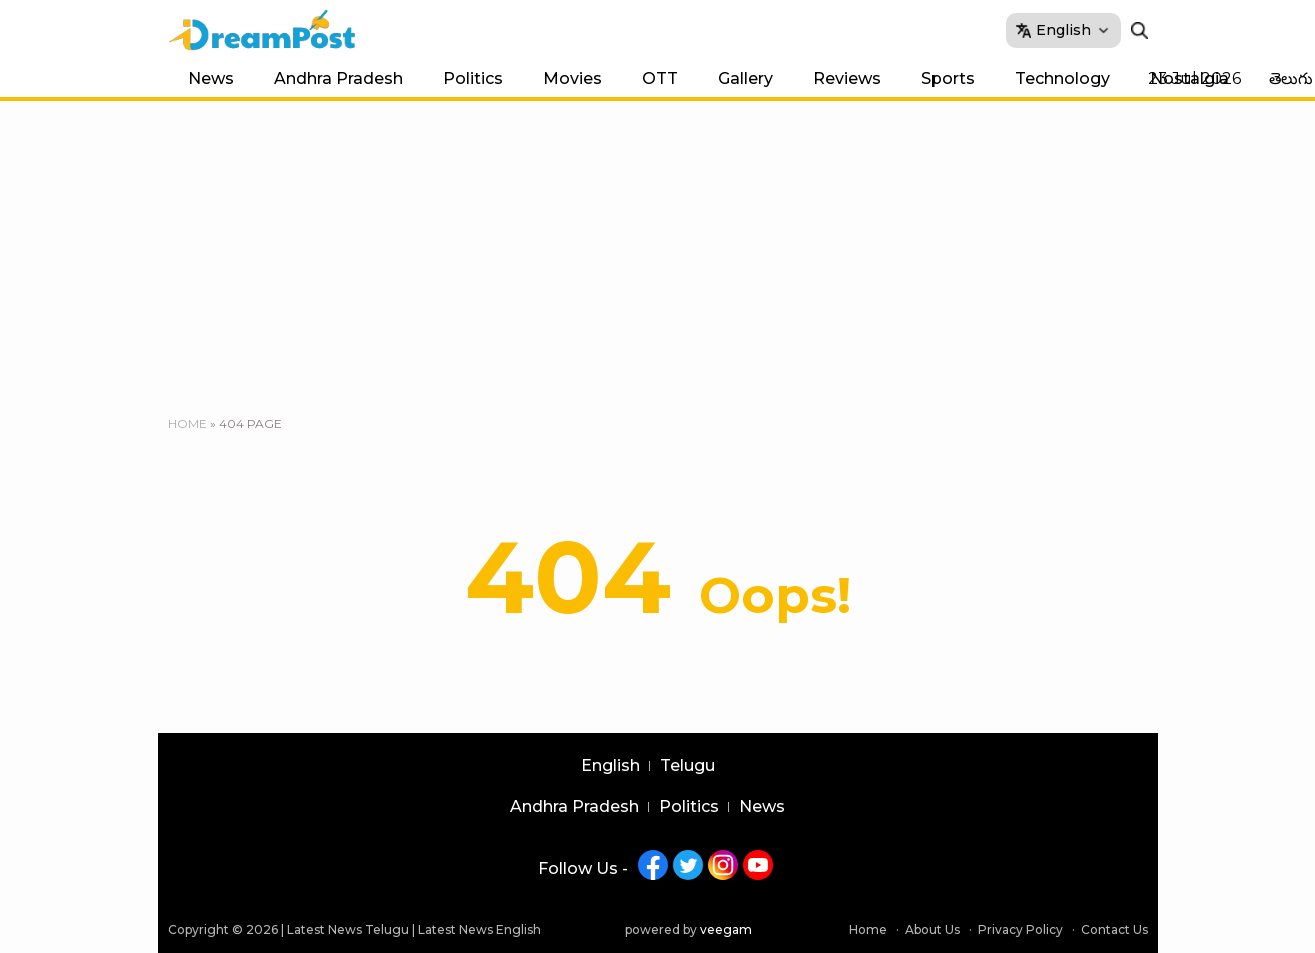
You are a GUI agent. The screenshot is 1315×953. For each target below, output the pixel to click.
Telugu (687, 766)
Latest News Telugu (348, 929)
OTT (660, 78)
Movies (572, 78)
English (610, 766)
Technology (1062, 78)
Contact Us (1114, 929)
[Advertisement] (658, 251)
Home (187, 423)
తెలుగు (1291, 78)
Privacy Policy (1020, 929)
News (211, 78)
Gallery (745, 78)
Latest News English (479, 929)
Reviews (847, 78)
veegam (726, 929)
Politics (473, 78)
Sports (948, 78)
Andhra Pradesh (338, 78)
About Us (932, 929)
